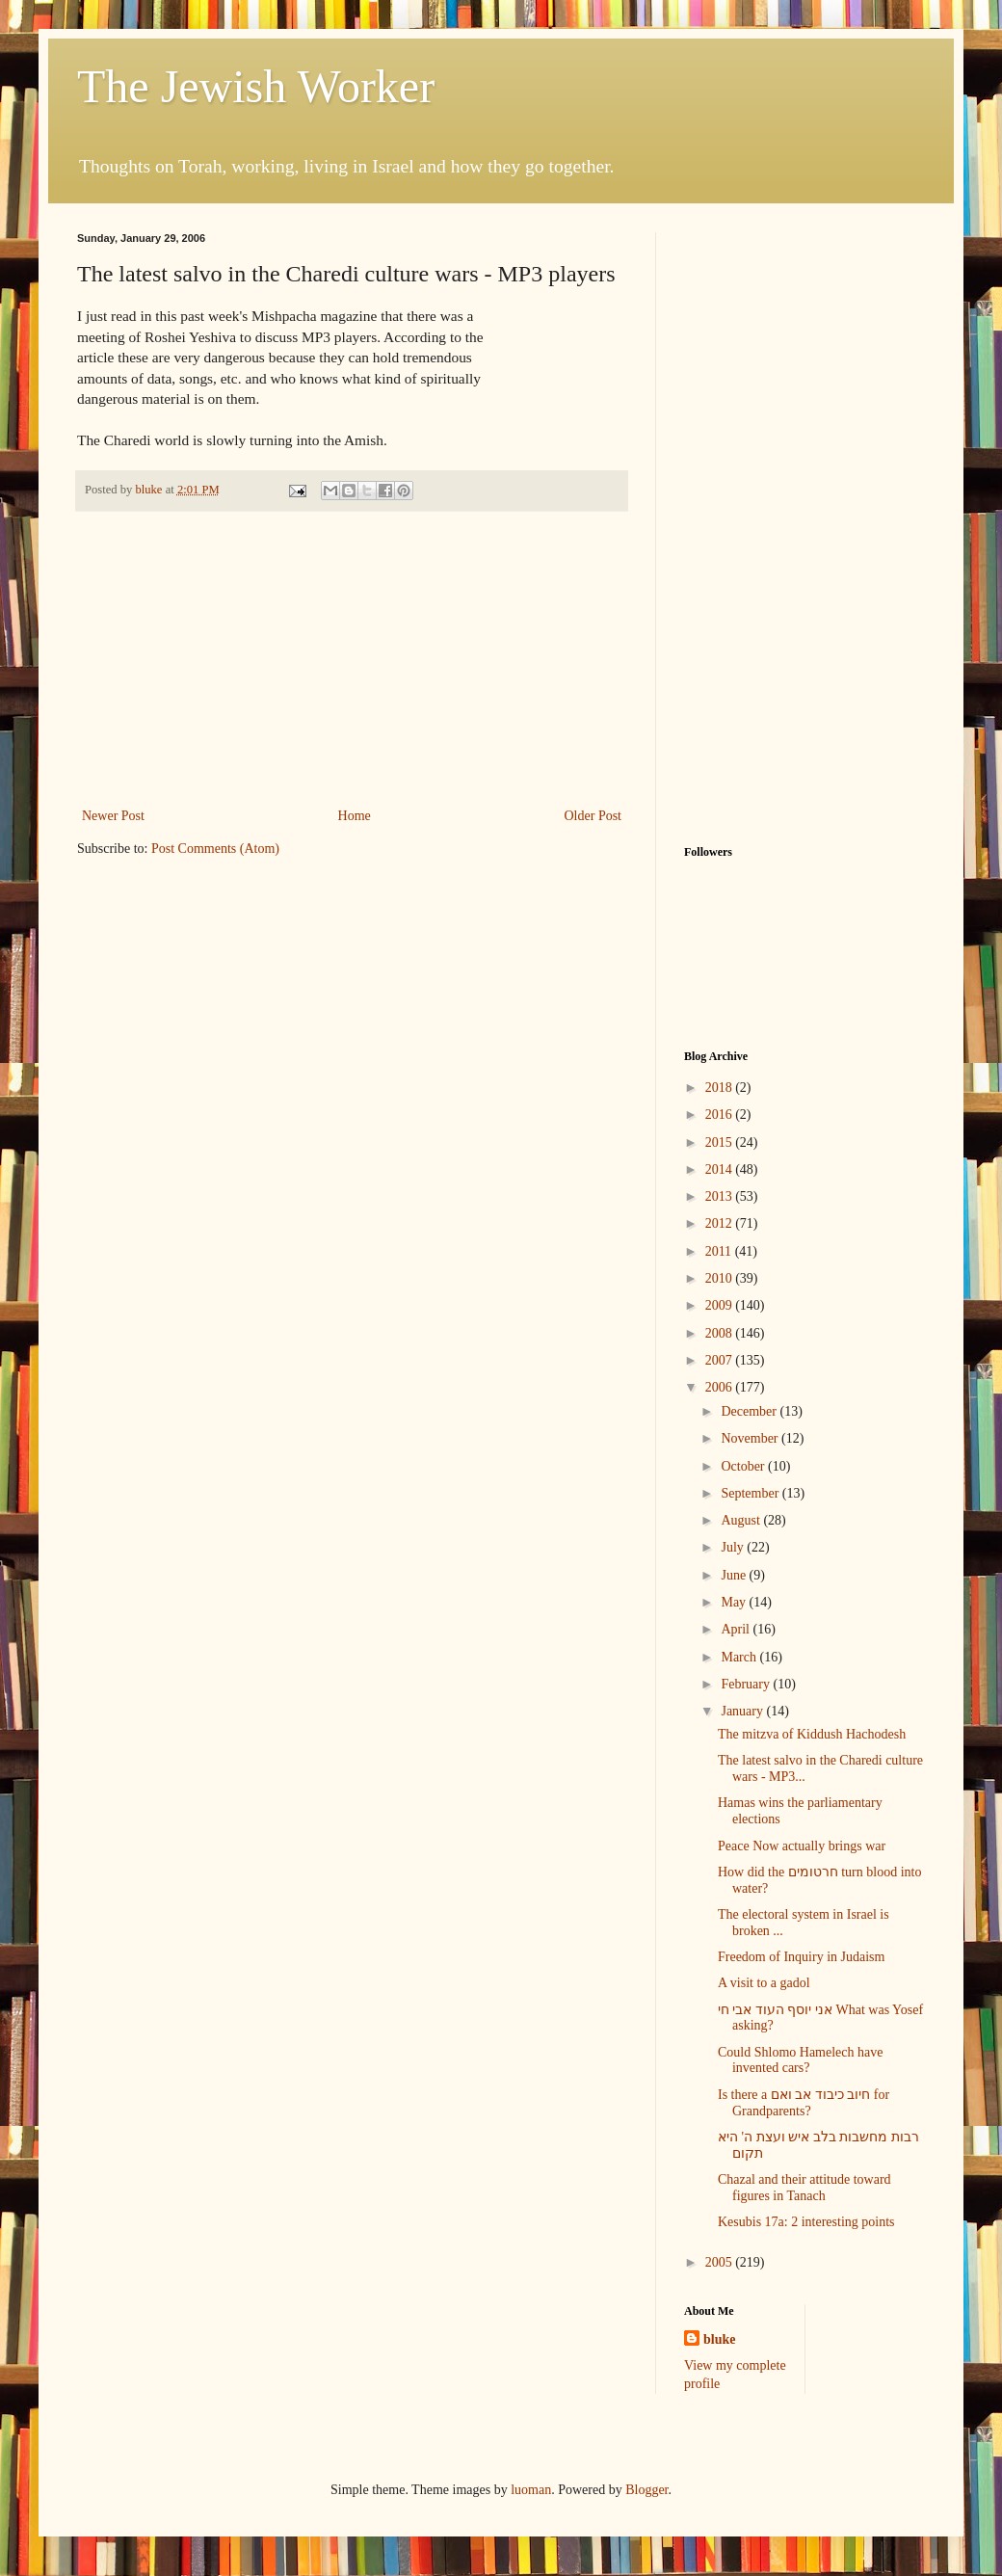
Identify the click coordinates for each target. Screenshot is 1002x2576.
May (735, 1602)
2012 (720, 1223)
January (743, 1711)
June (735, 1575)
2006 (720, 1387)
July (734, 1547)
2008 (720, 1333)
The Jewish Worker (256, 86)
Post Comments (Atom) (215, 848)
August (742, 1520)
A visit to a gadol (764, 1983)
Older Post (593, 816)
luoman (531, 2490)
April (736, 1629)
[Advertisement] (351, 659)
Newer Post (113, 816)
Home (354, 816)
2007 (720, 1360)
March (740, 1657)
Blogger (646, 2490)
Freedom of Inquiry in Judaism (801, 1957)
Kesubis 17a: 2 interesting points (806, 2222)
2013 (720, 1196)
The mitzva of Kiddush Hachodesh (812, 1734)
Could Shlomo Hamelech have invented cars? (800, 2060)
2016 (720, 1114)
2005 (720, 2262)
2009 (720, 1305)
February (747, 1684)
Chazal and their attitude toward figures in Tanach (804, 2187)
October (744, 1466)
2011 (720, 1251)
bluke (719, 2339)
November (751, 1438)
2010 (720, 1278)
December (750, 1411)
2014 (720, 1169)
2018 (720, 1087)
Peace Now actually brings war (801, 1846)
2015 (720, 1142)
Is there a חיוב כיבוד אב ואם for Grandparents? (803, 2102)
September (751, 1493)
